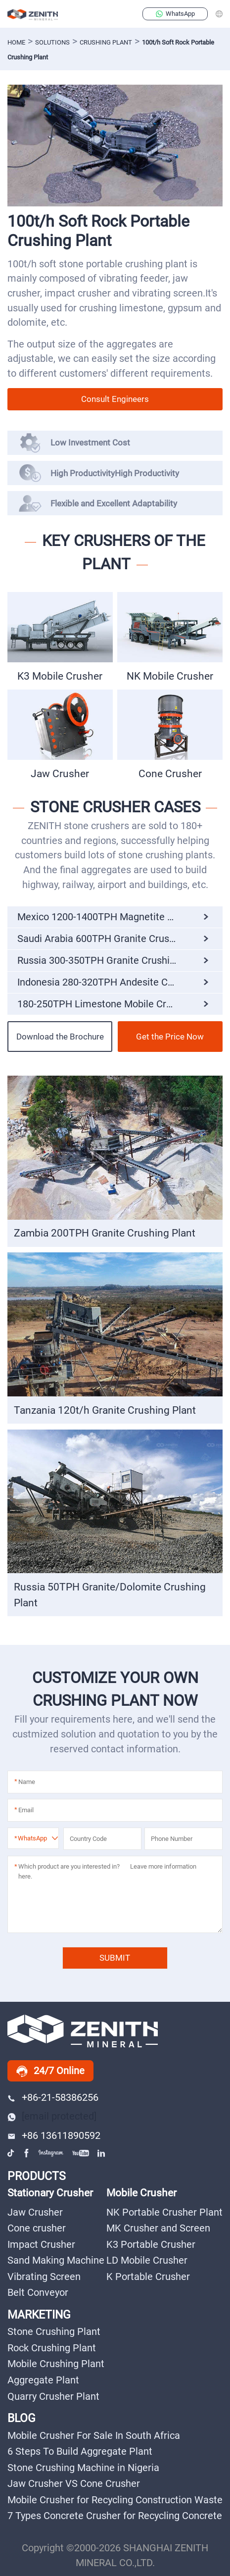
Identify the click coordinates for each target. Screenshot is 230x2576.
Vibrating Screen (44, 2276)
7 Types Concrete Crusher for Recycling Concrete (114, 2516)
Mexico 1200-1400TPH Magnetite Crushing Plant (120, 917)
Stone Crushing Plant (53, 2331)
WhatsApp (175, 14)
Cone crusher (36, 2228)
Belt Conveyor (37, 2292)
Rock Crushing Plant (51, 2348)
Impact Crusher (41, 2244)
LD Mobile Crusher (146, 2260)
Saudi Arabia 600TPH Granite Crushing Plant (115, 938)
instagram (51, 2153)
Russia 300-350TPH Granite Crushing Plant (111, 960)
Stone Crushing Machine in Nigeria (83, 2468)
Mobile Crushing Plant (55, 2364)
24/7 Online (50, 2071)
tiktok (11, 2153)
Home (16, 42)
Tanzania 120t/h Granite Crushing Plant (105, 1410)
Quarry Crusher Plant (53, 2396)
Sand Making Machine (55, 2260)
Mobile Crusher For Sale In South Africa (93, 2435)
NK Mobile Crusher (170, 676)
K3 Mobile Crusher (59, 676)
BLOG (21, 2418)
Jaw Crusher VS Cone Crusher (73, 2483)
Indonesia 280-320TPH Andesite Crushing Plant (120, 982)
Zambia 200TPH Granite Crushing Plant (104, 1233)
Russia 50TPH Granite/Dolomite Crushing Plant (110, 1595)
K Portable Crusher (148, 2276)
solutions (52, 42)
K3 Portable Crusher (150, 2244)
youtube (81, 2153)
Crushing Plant (106, 42)
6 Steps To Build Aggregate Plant (79, 2451)
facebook (27, 2153)
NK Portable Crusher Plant (164, 2212)
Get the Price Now (170, 1036)
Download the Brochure (60, 1036)
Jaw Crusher (60, 773)
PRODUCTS (36, 2176)
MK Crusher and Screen (158, 2228)
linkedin (101, 2153)
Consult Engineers (115, 399)
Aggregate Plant (43, 2380)
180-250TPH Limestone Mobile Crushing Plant (119, 1004)
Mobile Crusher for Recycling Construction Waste (115, 2500)
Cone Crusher (170, 773)
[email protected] (59, 2116)
